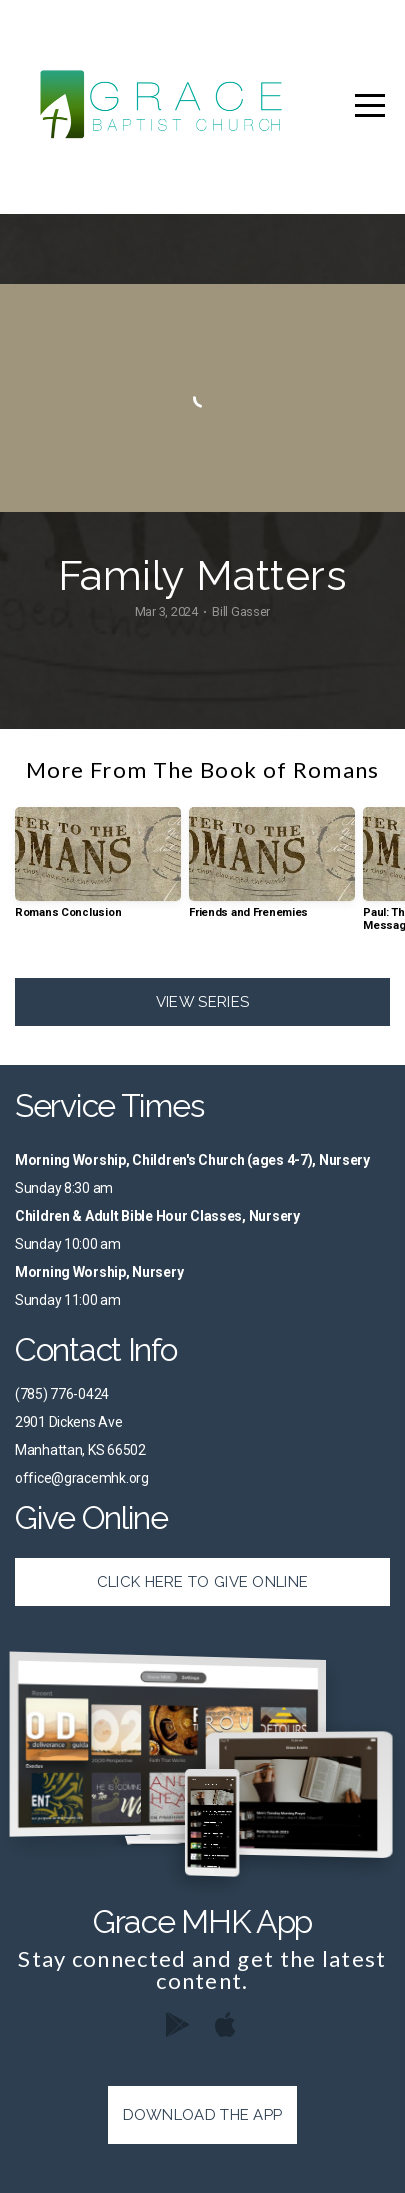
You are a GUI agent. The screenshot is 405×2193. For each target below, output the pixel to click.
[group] (98, 870)
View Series (202, 1002)
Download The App (203, 2115)
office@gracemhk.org (82, 1478)
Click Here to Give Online (203, 1582)
